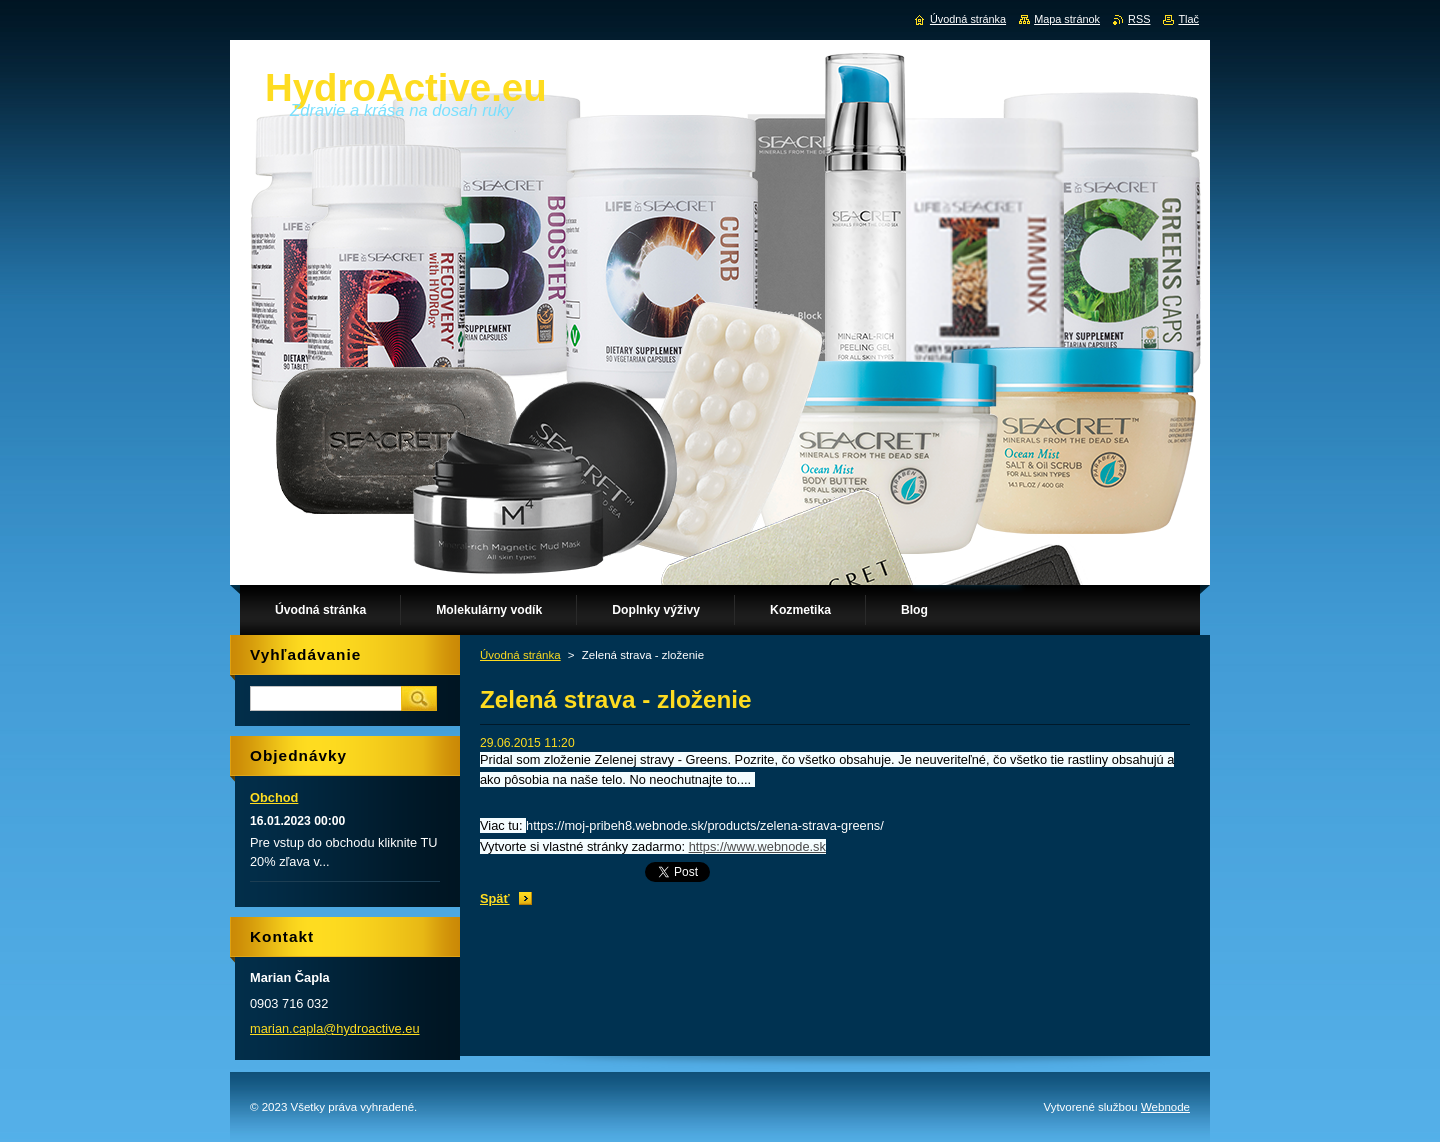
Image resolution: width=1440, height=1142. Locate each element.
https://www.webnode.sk (757, 846)
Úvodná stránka (520, 655)
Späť (495, 898)
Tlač (1188, 19)
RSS (1139, 19)
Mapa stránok (1067, 19)
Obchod (274, 797)
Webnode (1165, 1107)
